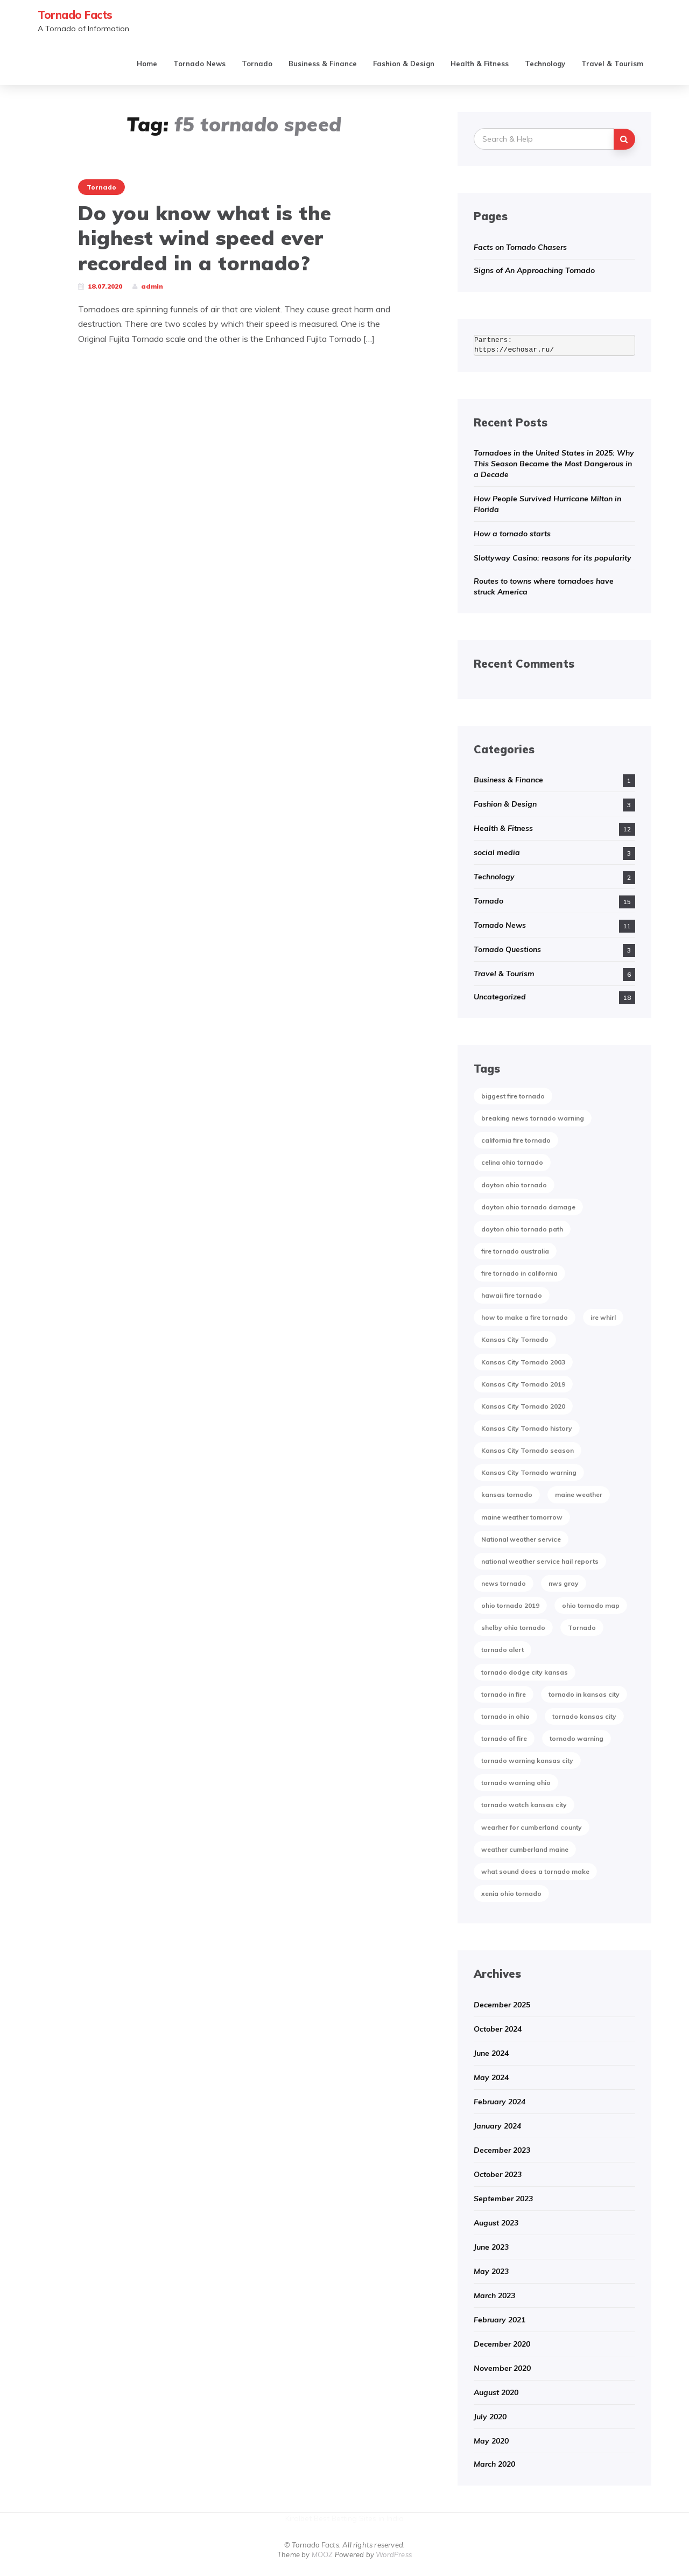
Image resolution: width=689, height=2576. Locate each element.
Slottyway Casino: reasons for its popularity (552, 558)
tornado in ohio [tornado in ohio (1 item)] (505, 1716)
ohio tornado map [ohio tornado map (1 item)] (591, 1605)
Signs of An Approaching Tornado (534, 270)
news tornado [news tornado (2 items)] (503, 1583)
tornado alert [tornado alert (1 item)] (502, 1650)
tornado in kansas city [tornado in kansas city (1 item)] (584, 1694)
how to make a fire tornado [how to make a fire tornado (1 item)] (524, 1317)
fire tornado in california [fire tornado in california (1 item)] (519, 1273)
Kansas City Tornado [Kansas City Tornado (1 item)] (515, 1339)
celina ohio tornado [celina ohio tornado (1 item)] (512, 1162)
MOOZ (322, 2554)
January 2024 (497, 2126)
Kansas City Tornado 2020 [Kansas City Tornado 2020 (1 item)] (523, 1406)
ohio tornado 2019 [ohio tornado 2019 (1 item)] (510, 1605)
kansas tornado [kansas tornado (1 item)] (506, 1494)
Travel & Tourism (612, 63)
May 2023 (491, 2271)
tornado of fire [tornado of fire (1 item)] (504, 1738)
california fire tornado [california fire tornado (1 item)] (516, 1140)
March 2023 (494, 2295)
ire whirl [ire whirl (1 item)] (603, 1317)
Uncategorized (500, 997)
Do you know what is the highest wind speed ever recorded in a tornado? (205, 237)
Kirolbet (298, 2518)
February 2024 (499, 2101)
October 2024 (498, 2029)
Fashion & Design (403, 63)
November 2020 (502, 2368)
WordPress (394, 2554)
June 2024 (491, 2053)
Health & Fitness (480, 63)
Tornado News (199, 63)
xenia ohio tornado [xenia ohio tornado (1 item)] (511, 1893)
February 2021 (499, 2320)
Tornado (257, 63)
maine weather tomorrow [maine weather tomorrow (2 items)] (522, 1517)
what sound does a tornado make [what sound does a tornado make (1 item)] (535, 1871)
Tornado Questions (507, 949)
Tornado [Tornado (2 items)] (582, 1627)
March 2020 (494, 2464)
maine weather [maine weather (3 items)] (578, 1494)
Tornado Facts (75, 15)
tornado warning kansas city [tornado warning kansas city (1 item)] (527, 1760)
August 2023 (496, 2223)
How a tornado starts (512, 533)
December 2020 (502, 2344)
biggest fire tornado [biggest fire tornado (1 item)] (513, 1096)
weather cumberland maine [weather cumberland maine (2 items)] (524, 1849)
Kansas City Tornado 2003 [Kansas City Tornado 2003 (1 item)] (523, 1362)
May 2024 (491, 2077)
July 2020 (490, 2416)
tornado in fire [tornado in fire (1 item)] (503, 1694)
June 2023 (491, 2247)
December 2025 (502, 2005)
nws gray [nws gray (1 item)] (564, 1583)
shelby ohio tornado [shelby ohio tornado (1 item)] (513, 1627)
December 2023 (502, 2150)
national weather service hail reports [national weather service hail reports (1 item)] (540, 1561)
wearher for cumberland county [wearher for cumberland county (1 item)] (531, 1827)
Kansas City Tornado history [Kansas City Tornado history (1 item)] (526, 1428)
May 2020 (491, 2441)
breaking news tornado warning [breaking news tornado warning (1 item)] (532, 1118)
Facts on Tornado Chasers (520, 247)
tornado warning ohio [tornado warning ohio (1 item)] (516, 1783)
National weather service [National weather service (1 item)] (521, 1539)
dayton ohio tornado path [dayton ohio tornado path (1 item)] (522, 1229)
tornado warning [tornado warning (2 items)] (576, 1738)
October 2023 (498, 2174)
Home (147, 63)
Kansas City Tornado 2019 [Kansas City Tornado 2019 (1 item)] (523, 1384)
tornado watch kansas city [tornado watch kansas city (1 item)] (524, 1805)
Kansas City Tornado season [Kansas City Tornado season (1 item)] (527, 1450)
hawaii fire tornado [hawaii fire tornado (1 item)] (511, 1295)
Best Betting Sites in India (359, 2518)
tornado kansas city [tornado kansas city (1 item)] (584, 1716)
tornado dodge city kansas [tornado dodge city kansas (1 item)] (524, 1672)
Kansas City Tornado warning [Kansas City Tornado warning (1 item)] (528, 1472)
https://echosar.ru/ (514, 350)
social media (497, 852)
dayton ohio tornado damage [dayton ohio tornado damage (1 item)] (528, 1207)
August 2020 (496, 2392)
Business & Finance (323, 63)
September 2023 (503, 2198)
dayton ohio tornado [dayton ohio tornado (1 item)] (514, 1185)
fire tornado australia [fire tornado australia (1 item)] (515, 1251)
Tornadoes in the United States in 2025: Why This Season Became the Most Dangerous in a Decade (554, 463)
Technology (545, 63)
